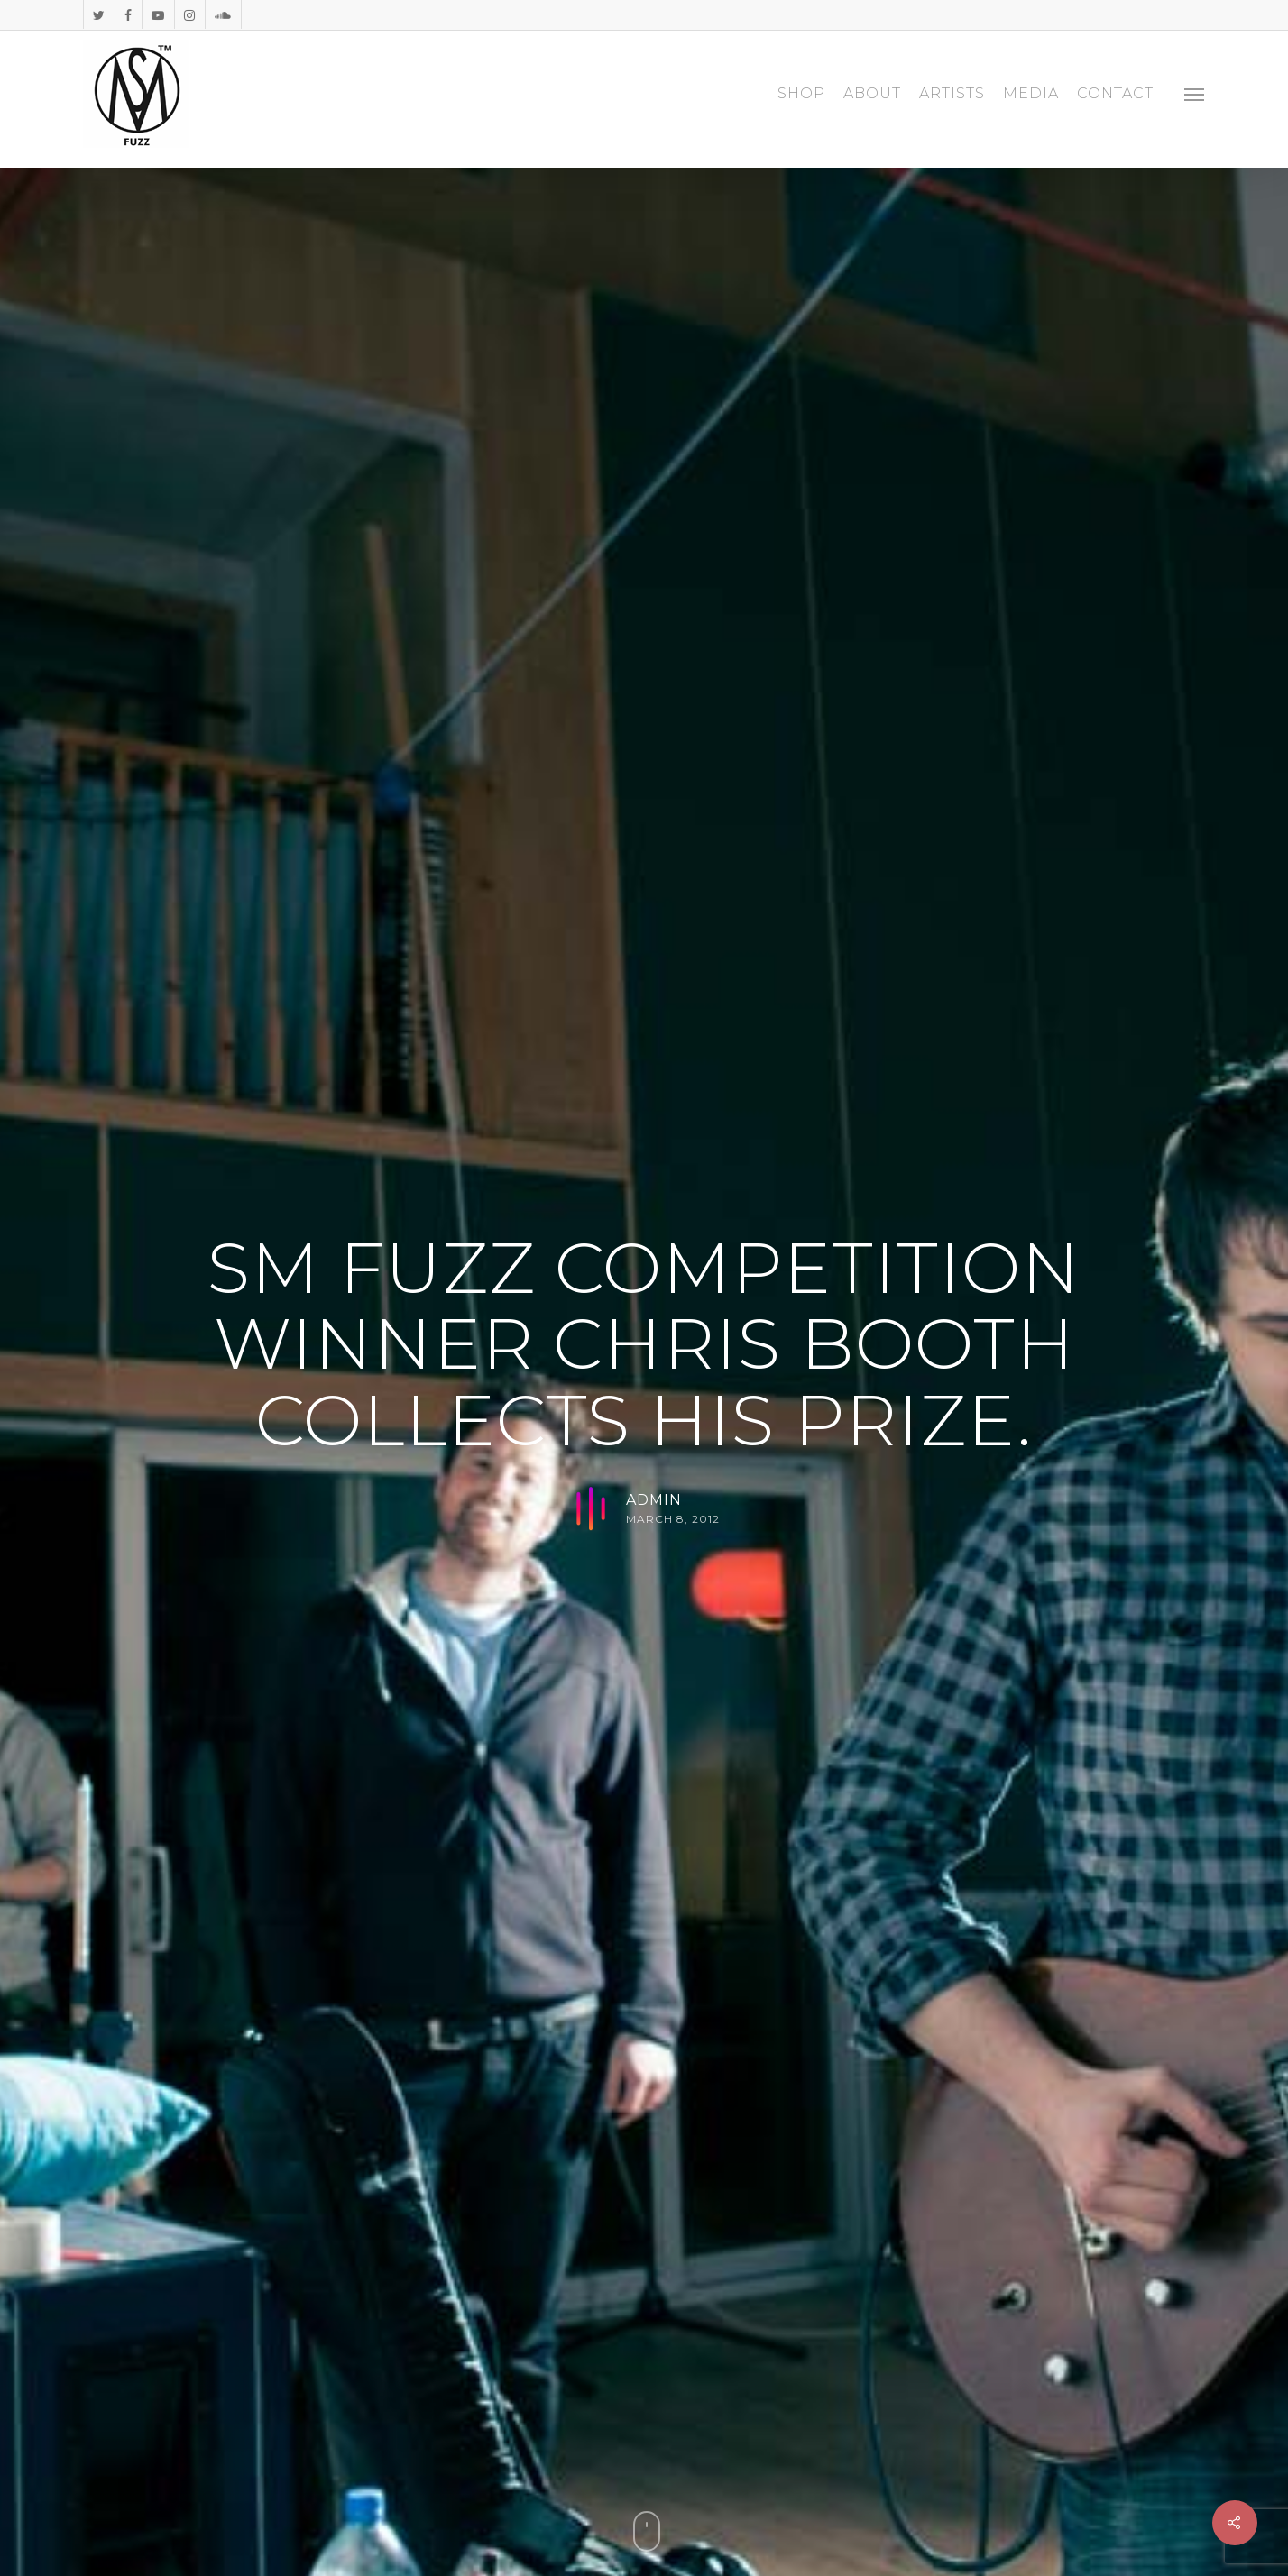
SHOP (801, 94)
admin (654, 1499)
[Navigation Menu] (1195, 94)
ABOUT (872, 94)
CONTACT (1115, 94)
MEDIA (1031, 94)
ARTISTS (952, 94)
